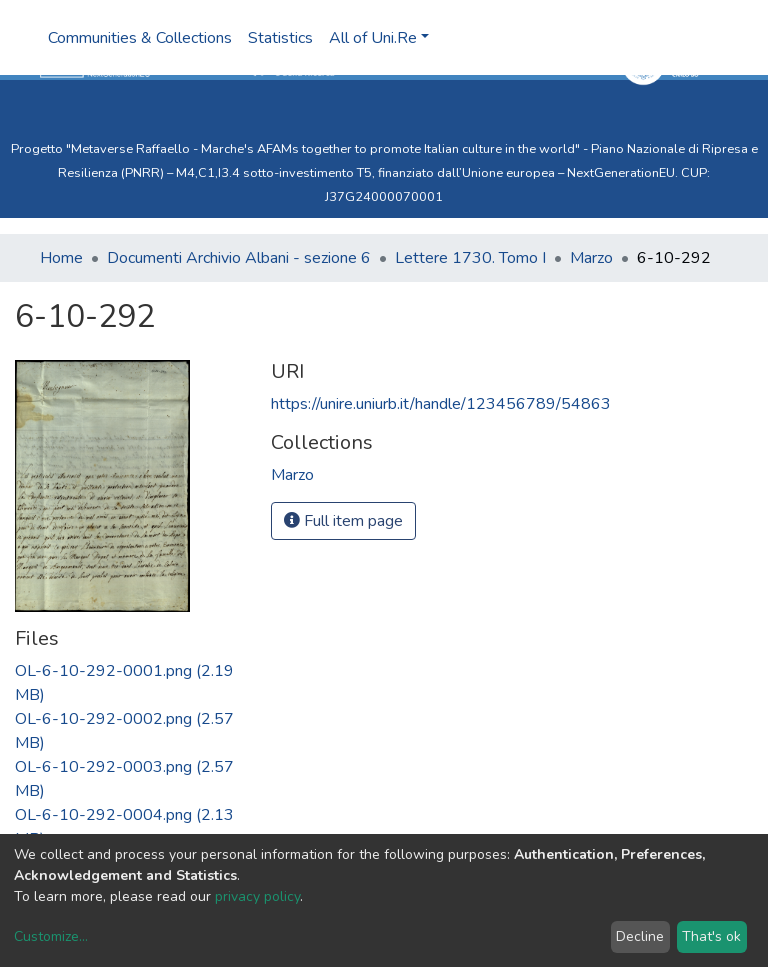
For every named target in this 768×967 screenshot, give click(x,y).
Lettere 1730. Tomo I (470, 258)
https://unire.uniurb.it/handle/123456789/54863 (441, 404)
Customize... (51, 936)
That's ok (711, 936)
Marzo (591, 258)
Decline (640, 936)
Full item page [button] (343, 521)
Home (61, 258)
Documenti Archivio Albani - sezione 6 (239, 258)
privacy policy (257, 896)
